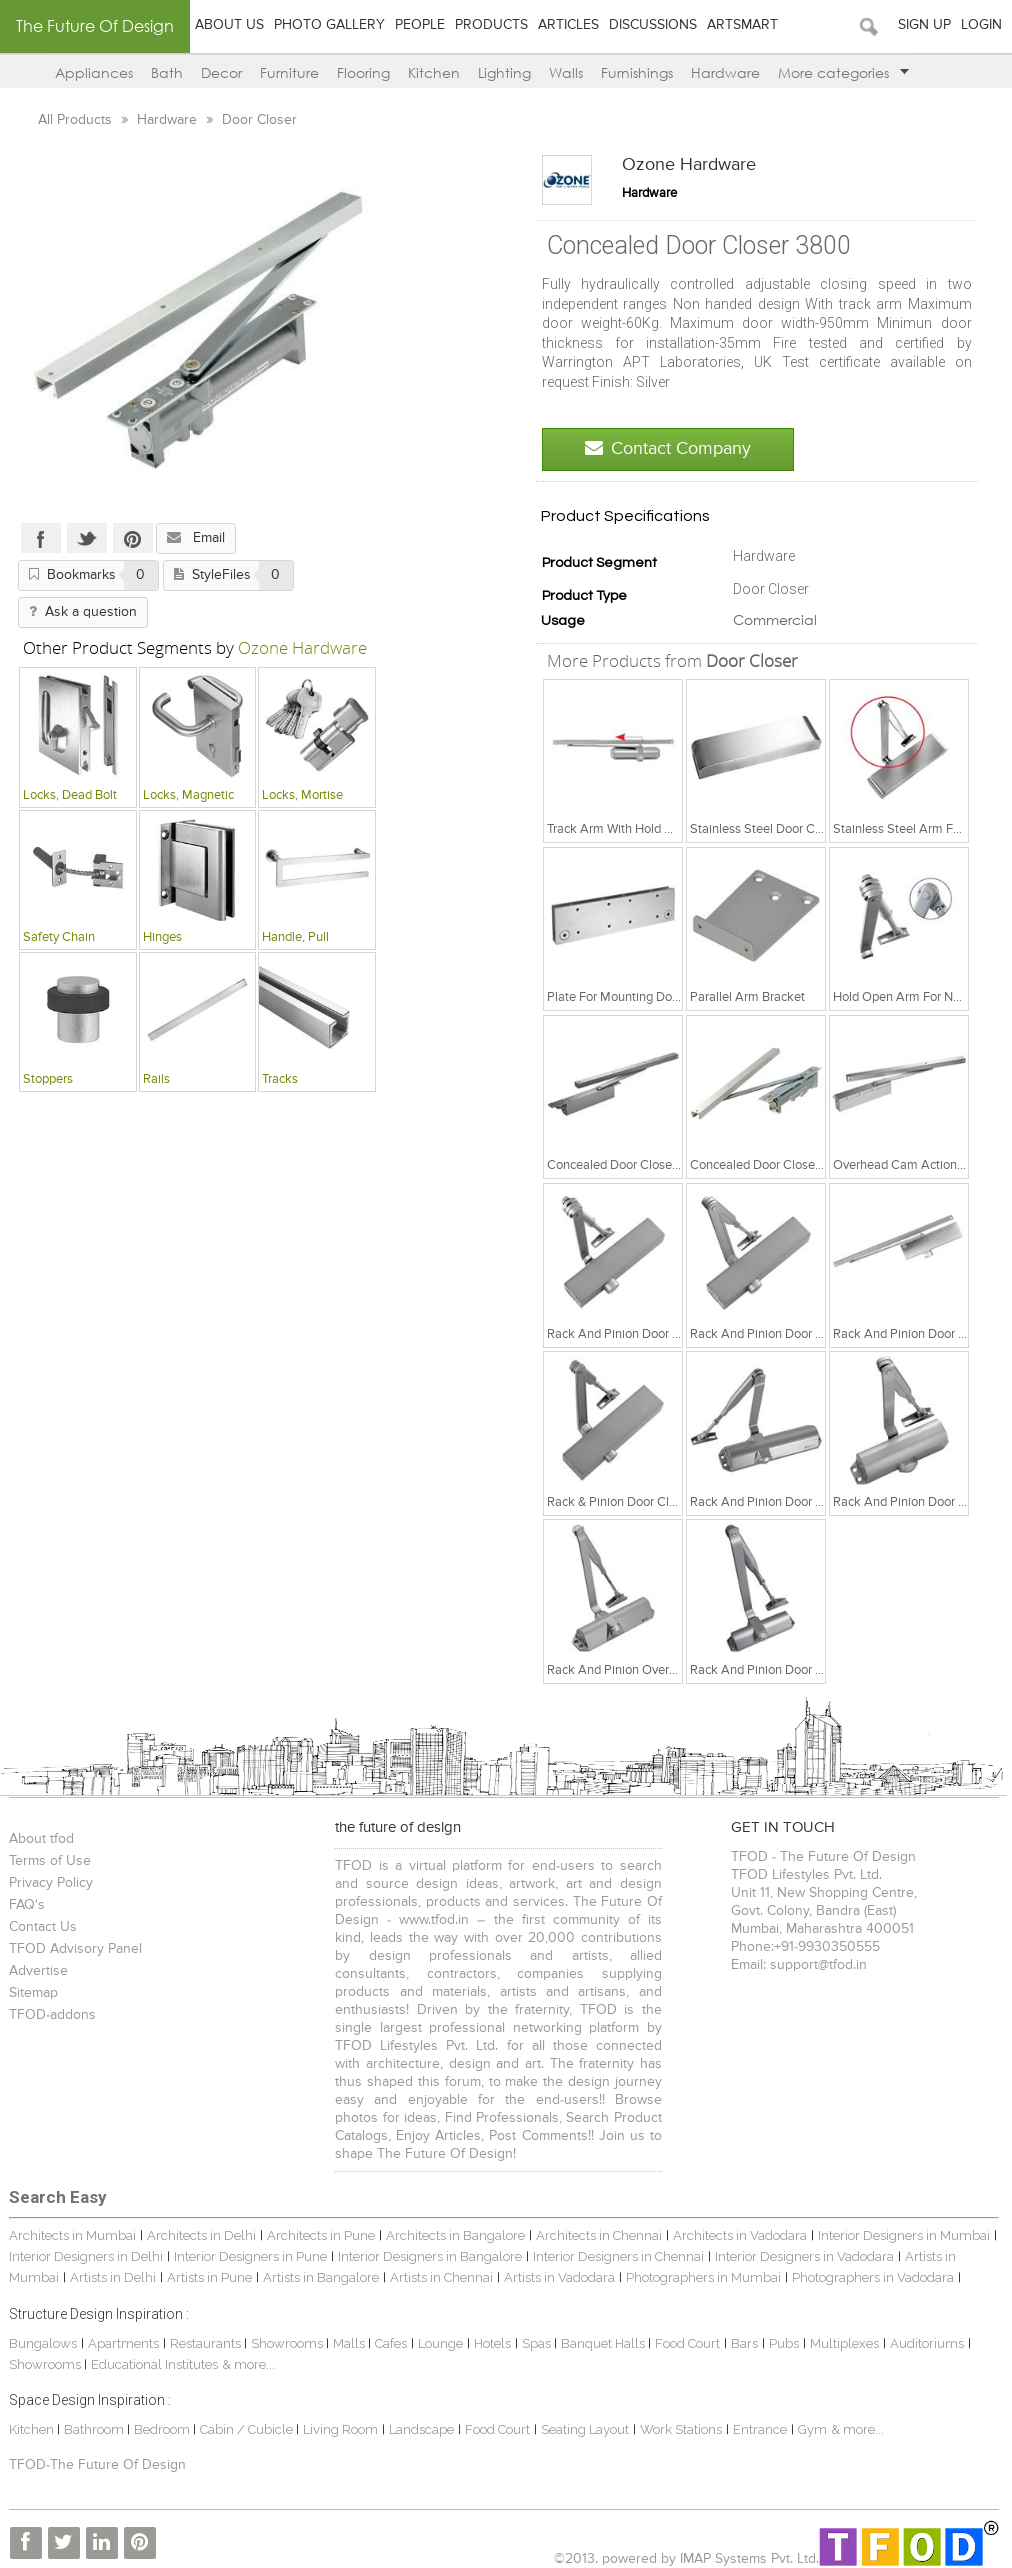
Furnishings (637, 72)
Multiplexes (844, 2343)
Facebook (41, 538)
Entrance (760, 2429)
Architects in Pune (321, 2235)
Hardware (725, 72)
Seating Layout (585, 2429)
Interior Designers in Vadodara (804, 2256)
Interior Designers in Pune (250, 2256)
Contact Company (668, 448)
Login (981, 25)
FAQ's (27, 1905)
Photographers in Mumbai (703, 2277)
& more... (248, 2364)
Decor (221, 72)
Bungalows (43, 2343)
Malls (350, 2343)
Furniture (289, 72)
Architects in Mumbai (72, 2235)
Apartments (123, 2343)
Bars (744, 2343)
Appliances (94, 72)
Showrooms (288, 2343)
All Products (77, 120)
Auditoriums (927, 2343)
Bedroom (163, 2429)
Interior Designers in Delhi (86, 2256)
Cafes (391, 2343)
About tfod (41, 1839)
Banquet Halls (604, 2343)
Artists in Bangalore (321, 2277)
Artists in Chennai (441, 2277)
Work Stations (681, 2429)
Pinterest (133, 538)
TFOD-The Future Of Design (97, 2465)
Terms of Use (50, 1861)
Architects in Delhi (201, 2235)
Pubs (784, 2343)
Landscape (421, 2429)
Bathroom (95, 2429)
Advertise (38, 1971)
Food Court (687, 2343)
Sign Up (924, 25)
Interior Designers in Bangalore (430, 2256)
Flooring (363, 72)
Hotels (492, 2343)
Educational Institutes (154, 2364)
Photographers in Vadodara (873, 2277)
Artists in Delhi (113, 2277)
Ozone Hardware (689, 165)
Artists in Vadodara (559, 2277)
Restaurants (207, 2343)
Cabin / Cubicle (248, 2429)
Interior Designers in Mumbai (904, 2235)
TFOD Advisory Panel (75, 1949)
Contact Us (43, 1927)
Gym (812, 2429)
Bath (167, 72)
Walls (566, 72)
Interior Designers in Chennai (618, 2256)
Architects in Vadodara (740, 2235)
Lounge (440, 2343)
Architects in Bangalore (455, 2235)
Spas (538, 2343)
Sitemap (33, 1993)
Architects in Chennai (599, 2235)
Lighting (504, 72)
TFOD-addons (52, 2015)
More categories (843, 72)
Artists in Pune (209, 2277)
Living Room (340, 2429)
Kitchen (434, 72)
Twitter (87, 538)
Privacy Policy (51, 1883)
